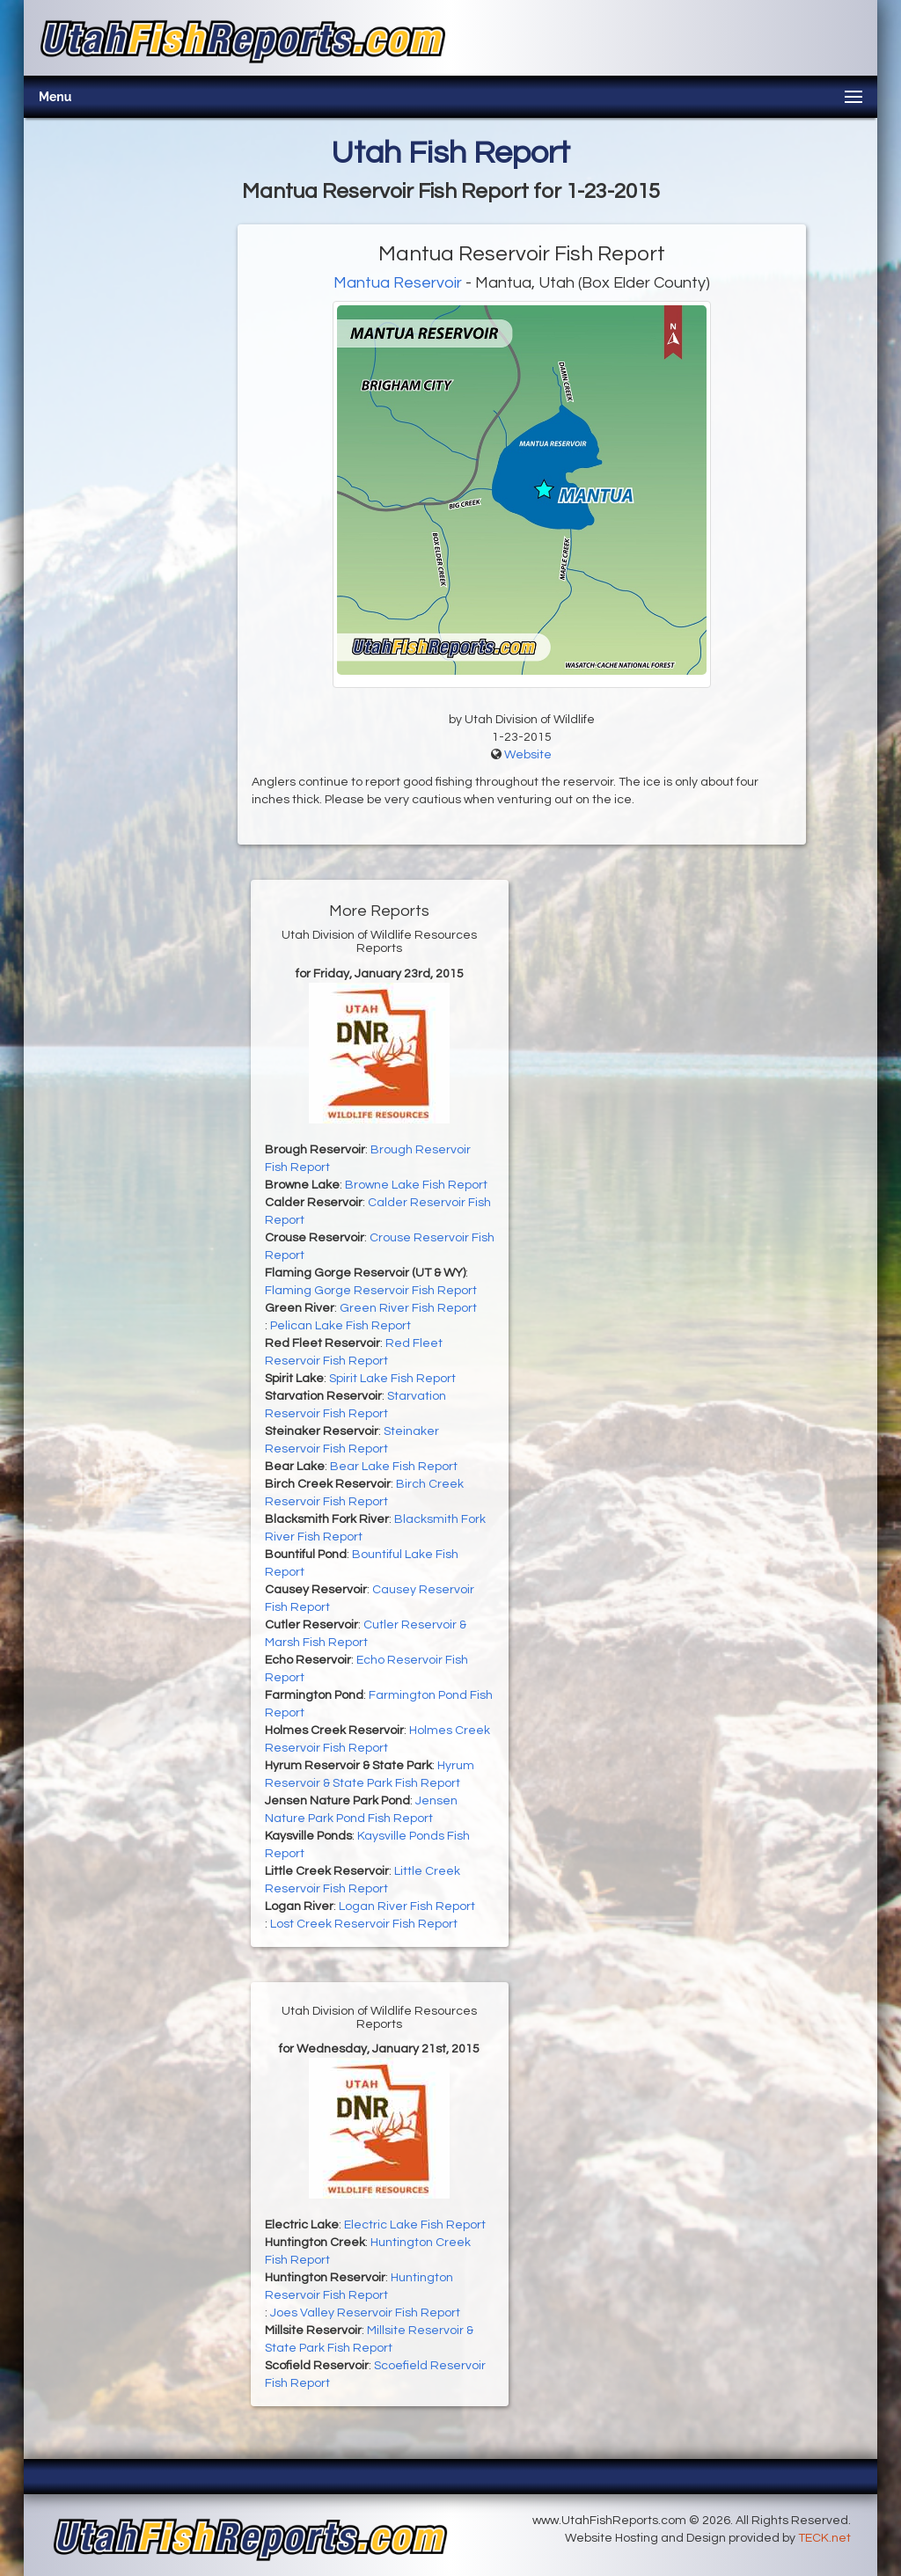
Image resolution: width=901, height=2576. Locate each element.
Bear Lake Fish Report (394, 1466)
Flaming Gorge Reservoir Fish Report (371, 1290)
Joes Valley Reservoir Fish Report (365, 2313)
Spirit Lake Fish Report (392, 1378)
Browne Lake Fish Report (416, 1185)
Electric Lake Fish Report (415, 2225)
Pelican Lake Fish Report (340, 1326)
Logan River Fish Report (407, 1906)
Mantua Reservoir (397, 282)
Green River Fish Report (408, 1308)
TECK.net (824, 2538)
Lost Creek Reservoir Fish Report (364, 1924)
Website (528, 755)
